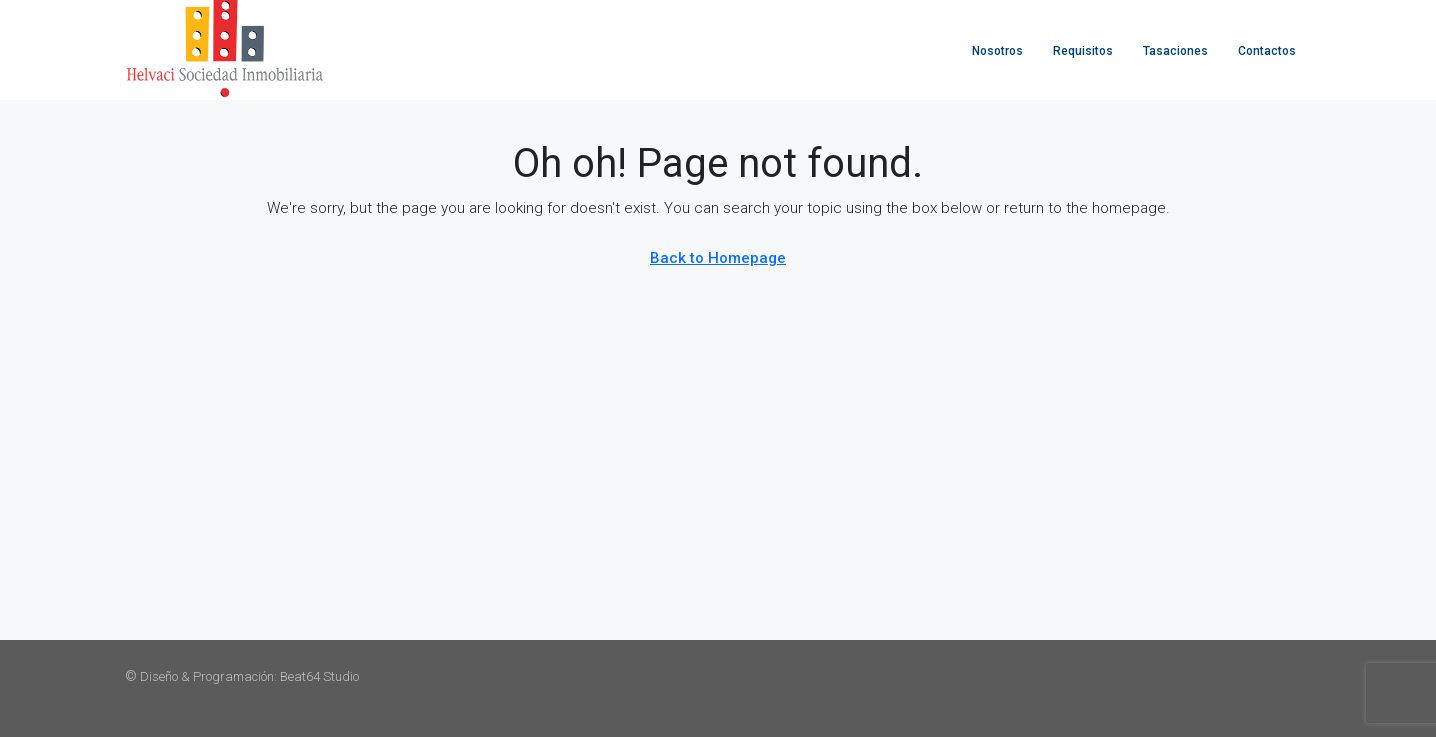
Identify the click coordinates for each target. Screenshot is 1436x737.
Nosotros (997, 51)
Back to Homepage (718, 258)
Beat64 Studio (319, 676)
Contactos (1267, 51)
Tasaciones (1175, 51)
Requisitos (1083, 51)
